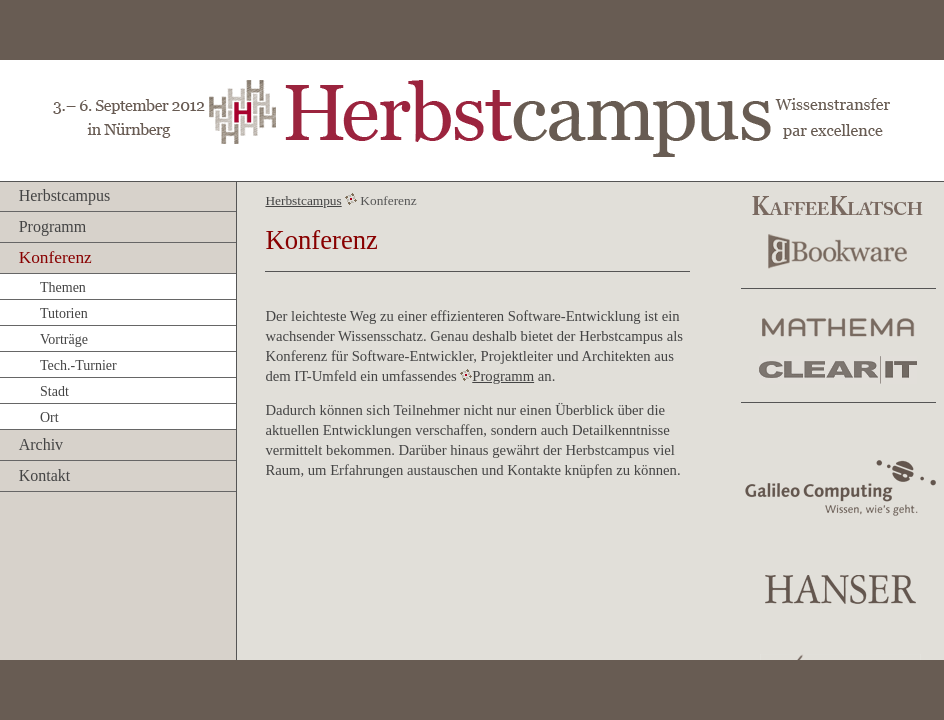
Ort (49, 417)
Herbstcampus (65, 195)
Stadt (54, 391)
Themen (63, 287)
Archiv (41, 444)
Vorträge (64, 339)
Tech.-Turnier (78, 365)
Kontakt (45, 475)
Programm (53, 226)
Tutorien (64, 313)
